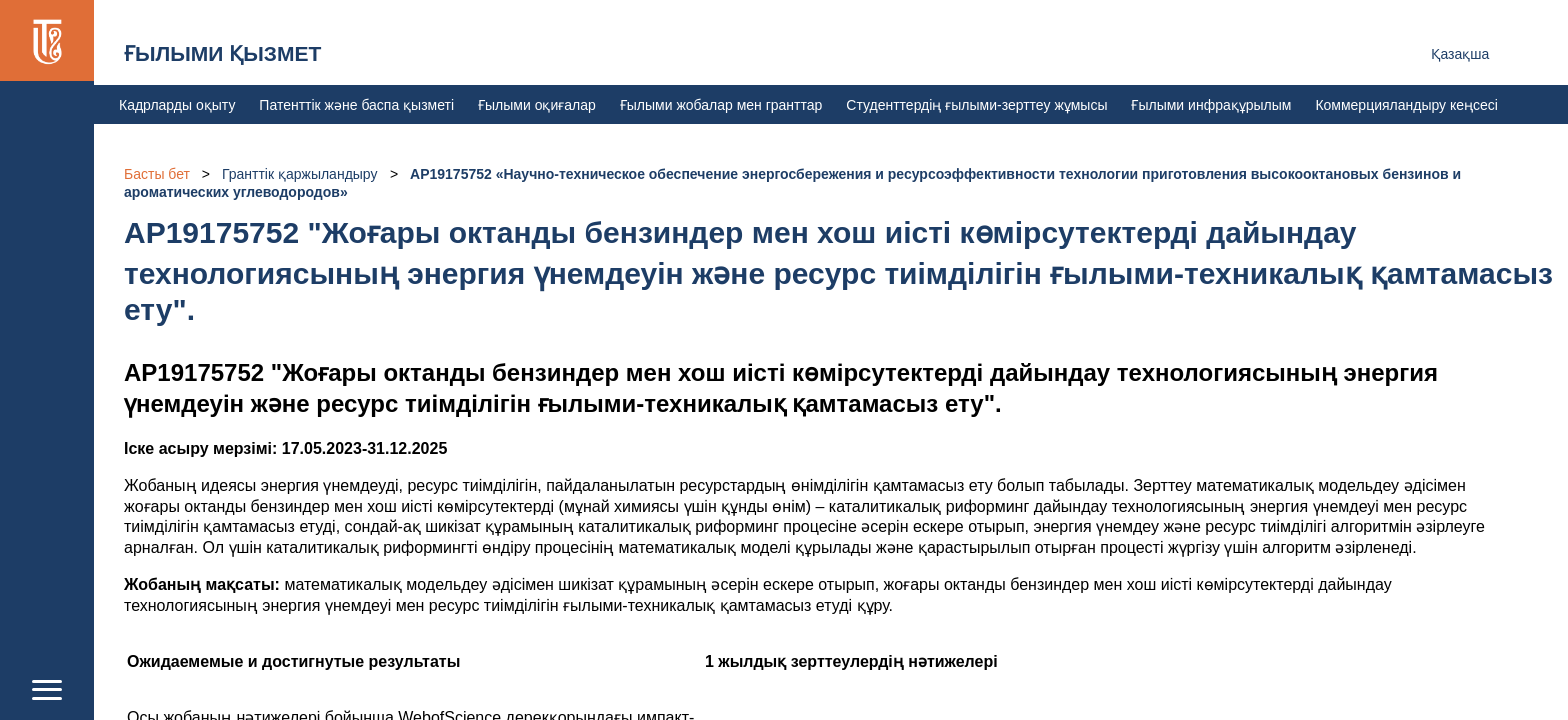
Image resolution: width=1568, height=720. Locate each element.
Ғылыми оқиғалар (537, 105)
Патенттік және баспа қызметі (356, 105)
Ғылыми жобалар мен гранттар (721, 105)
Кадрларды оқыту (177, 105)
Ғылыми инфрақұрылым (1211, 105)
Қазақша (1460, 54)
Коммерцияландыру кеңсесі (1406, 105)
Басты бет (157, 174)
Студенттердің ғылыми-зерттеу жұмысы (976, 105)
